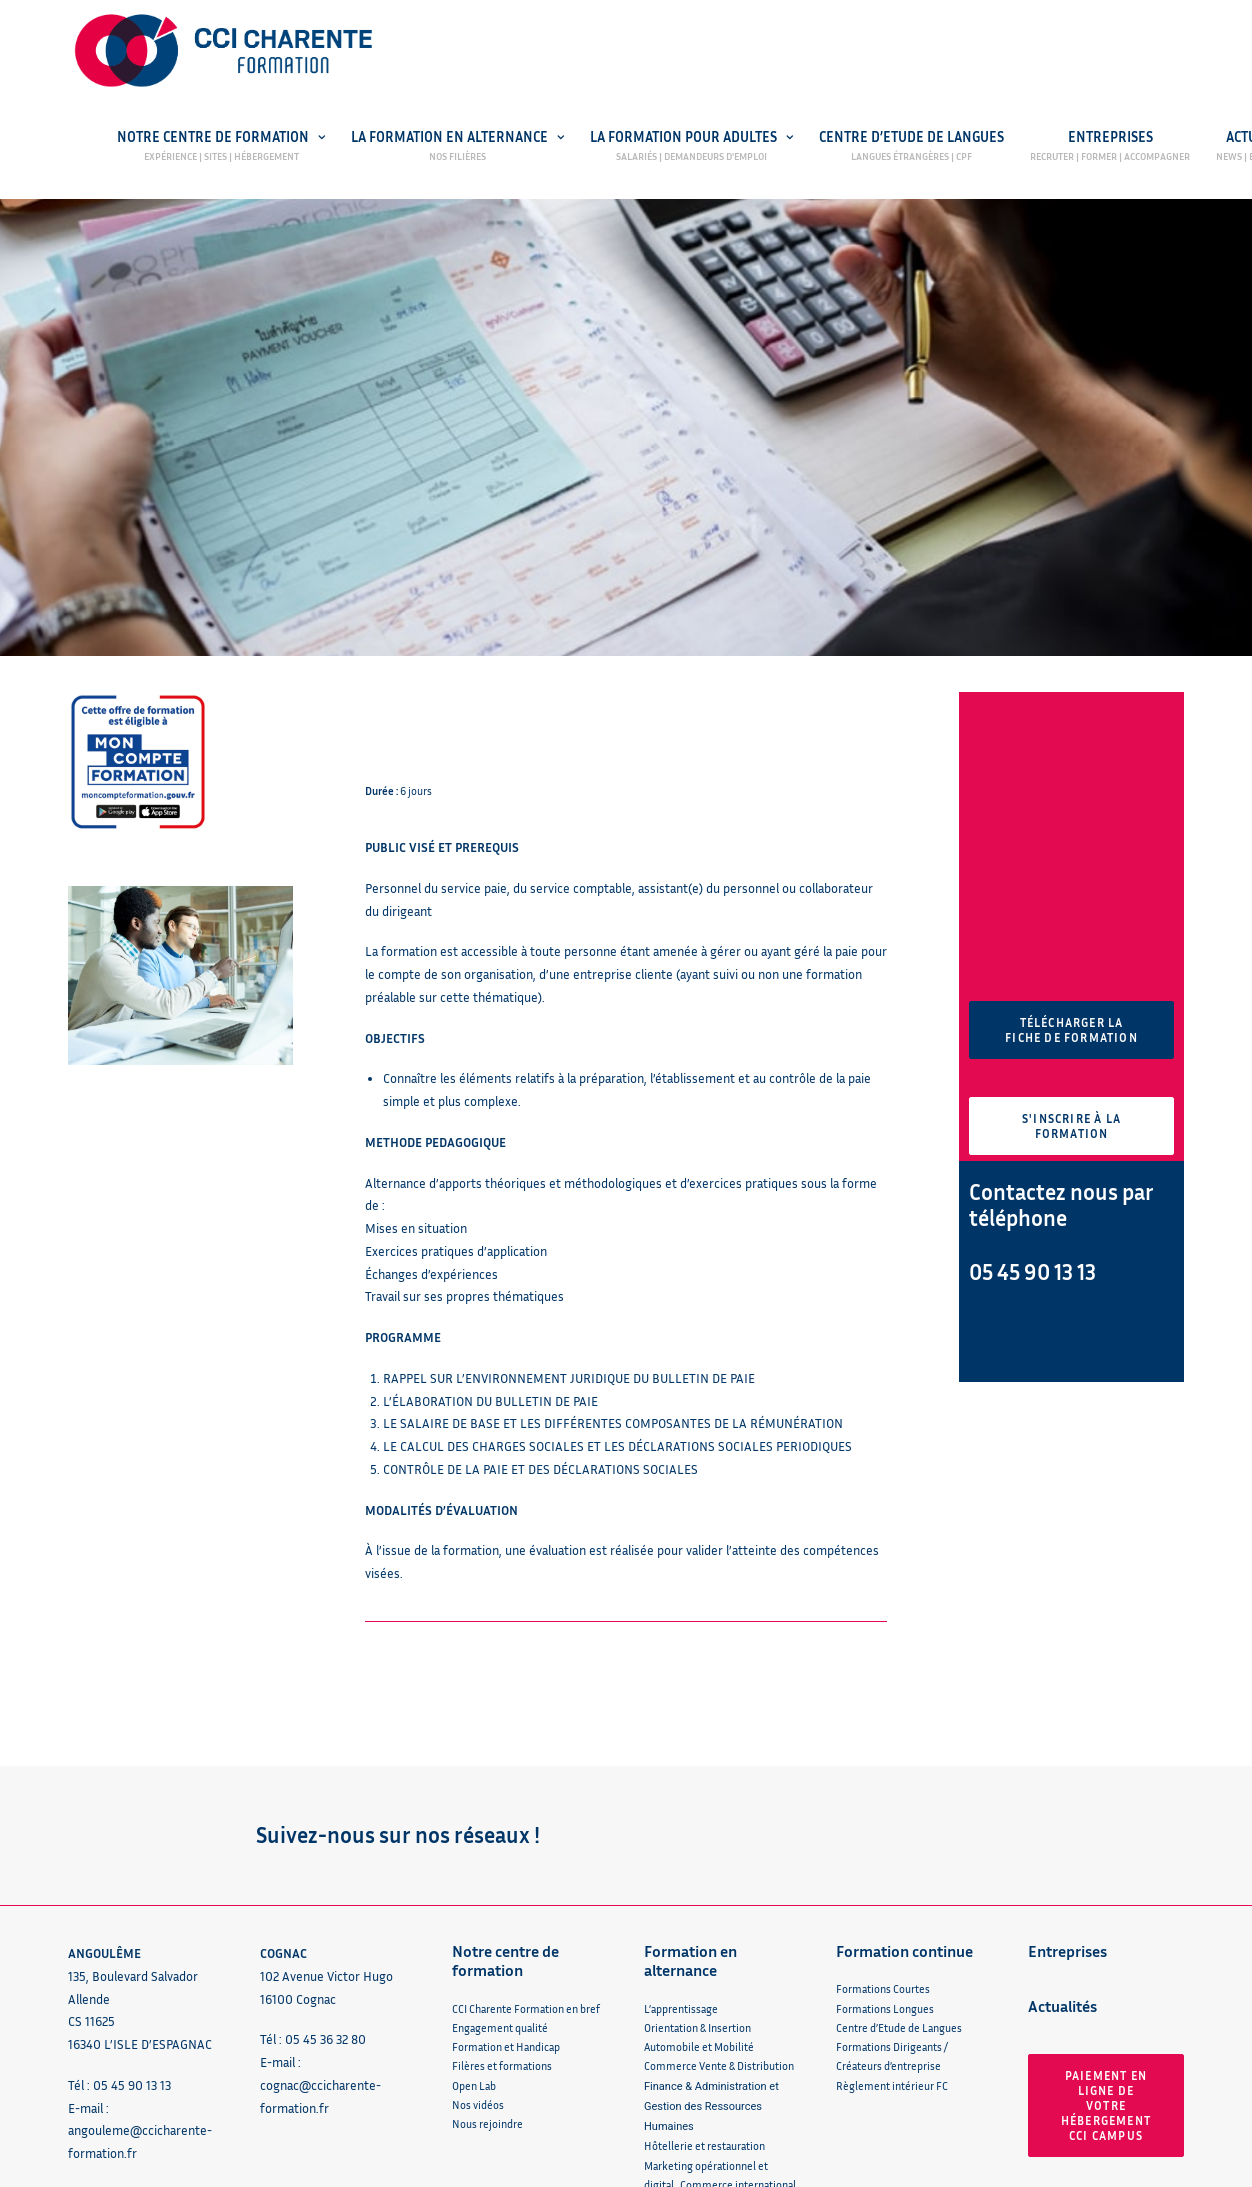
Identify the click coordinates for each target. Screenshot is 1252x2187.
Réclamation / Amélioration (144, 2037)
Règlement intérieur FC (892, 1927)
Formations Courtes (883, 1831)
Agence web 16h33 (1048, 2168)
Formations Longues (885, 1850)
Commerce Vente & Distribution (719, 1908)
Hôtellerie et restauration (704, 1988)
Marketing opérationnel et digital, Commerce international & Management (720, 2027)
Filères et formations (502, 1908)
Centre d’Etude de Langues (911, 137)
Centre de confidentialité (540, 2168)
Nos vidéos (478, 1946)
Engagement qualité (500, 1869)
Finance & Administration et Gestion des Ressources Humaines (711, 1949)
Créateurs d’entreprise (888, 1908)
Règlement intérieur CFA (703, 2103)
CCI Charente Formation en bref (526, 1850)
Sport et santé (677, 2084)
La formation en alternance (457, 137)
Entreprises (1110, 137)
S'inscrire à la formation (1073, 969)
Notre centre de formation (221, 137)
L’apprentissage (681, 1850)
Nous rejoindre (487, 1966)
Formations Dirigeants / (892, 1889)
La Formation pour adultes (691, 137)
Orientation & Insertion (697, 1869)
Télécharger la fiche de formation (1071, 873)
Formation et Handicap (506, 1889)
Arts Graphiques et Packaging (712, 2065)
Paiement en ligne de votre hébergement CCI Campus (1107, 1947)
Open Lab (474, 1927)
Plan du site (662, 2168)
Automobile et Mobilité (699, 1889)
